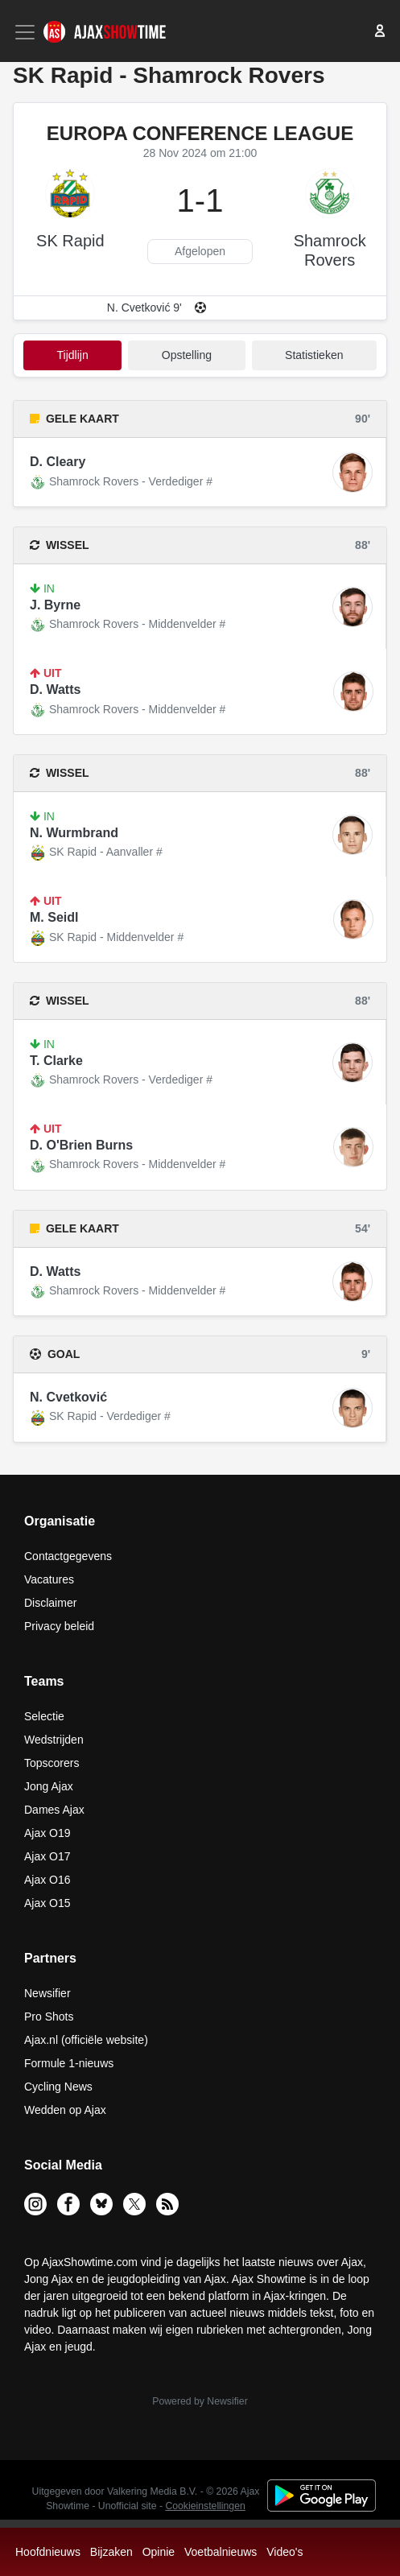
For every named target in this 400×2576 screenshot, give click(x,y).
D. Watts (55, 689)
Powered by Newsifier (199, 2401)
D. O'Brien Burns (81, 1145)
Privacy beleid (59, 1626)
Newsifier (47, 1993)
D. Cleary (57, 462)
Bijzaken (111, 2551)
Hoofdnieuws (47, 2551)
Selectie (44, 1716)
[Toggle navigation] (26, 32)
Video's (284, 2551)
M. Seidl (54, 917)
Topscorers (51, 1763)
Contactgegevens (68, 1556)
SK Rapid (70, 241)
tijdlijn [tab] (73, 355)
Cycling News (58, 2086)
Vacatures (49, 1579)
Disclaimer (50, 1602)
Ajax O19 (47, 1833)
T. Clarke (56, 1060)
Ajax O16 (47, 1879)
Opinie (158, 2551)
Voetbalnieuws (220, 2551)
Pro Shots (48, 2016)
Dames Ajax (54, 1809)
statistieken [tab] (314, 355)
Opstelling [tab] (187, 355)
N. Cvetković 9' (144, 307)
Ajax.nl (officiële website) (86, 2039)
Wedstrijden (54, 1739)
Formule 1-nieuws (68, 2063)
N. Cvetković (68, 1397)
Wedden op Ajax (65, 2109)
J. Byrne (55, 605)
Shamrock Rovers (330, 250)
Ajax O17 (47, 1856)
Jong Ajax (48, 1786)
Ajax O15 (47, 1903)
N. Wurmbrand (74, 833)
